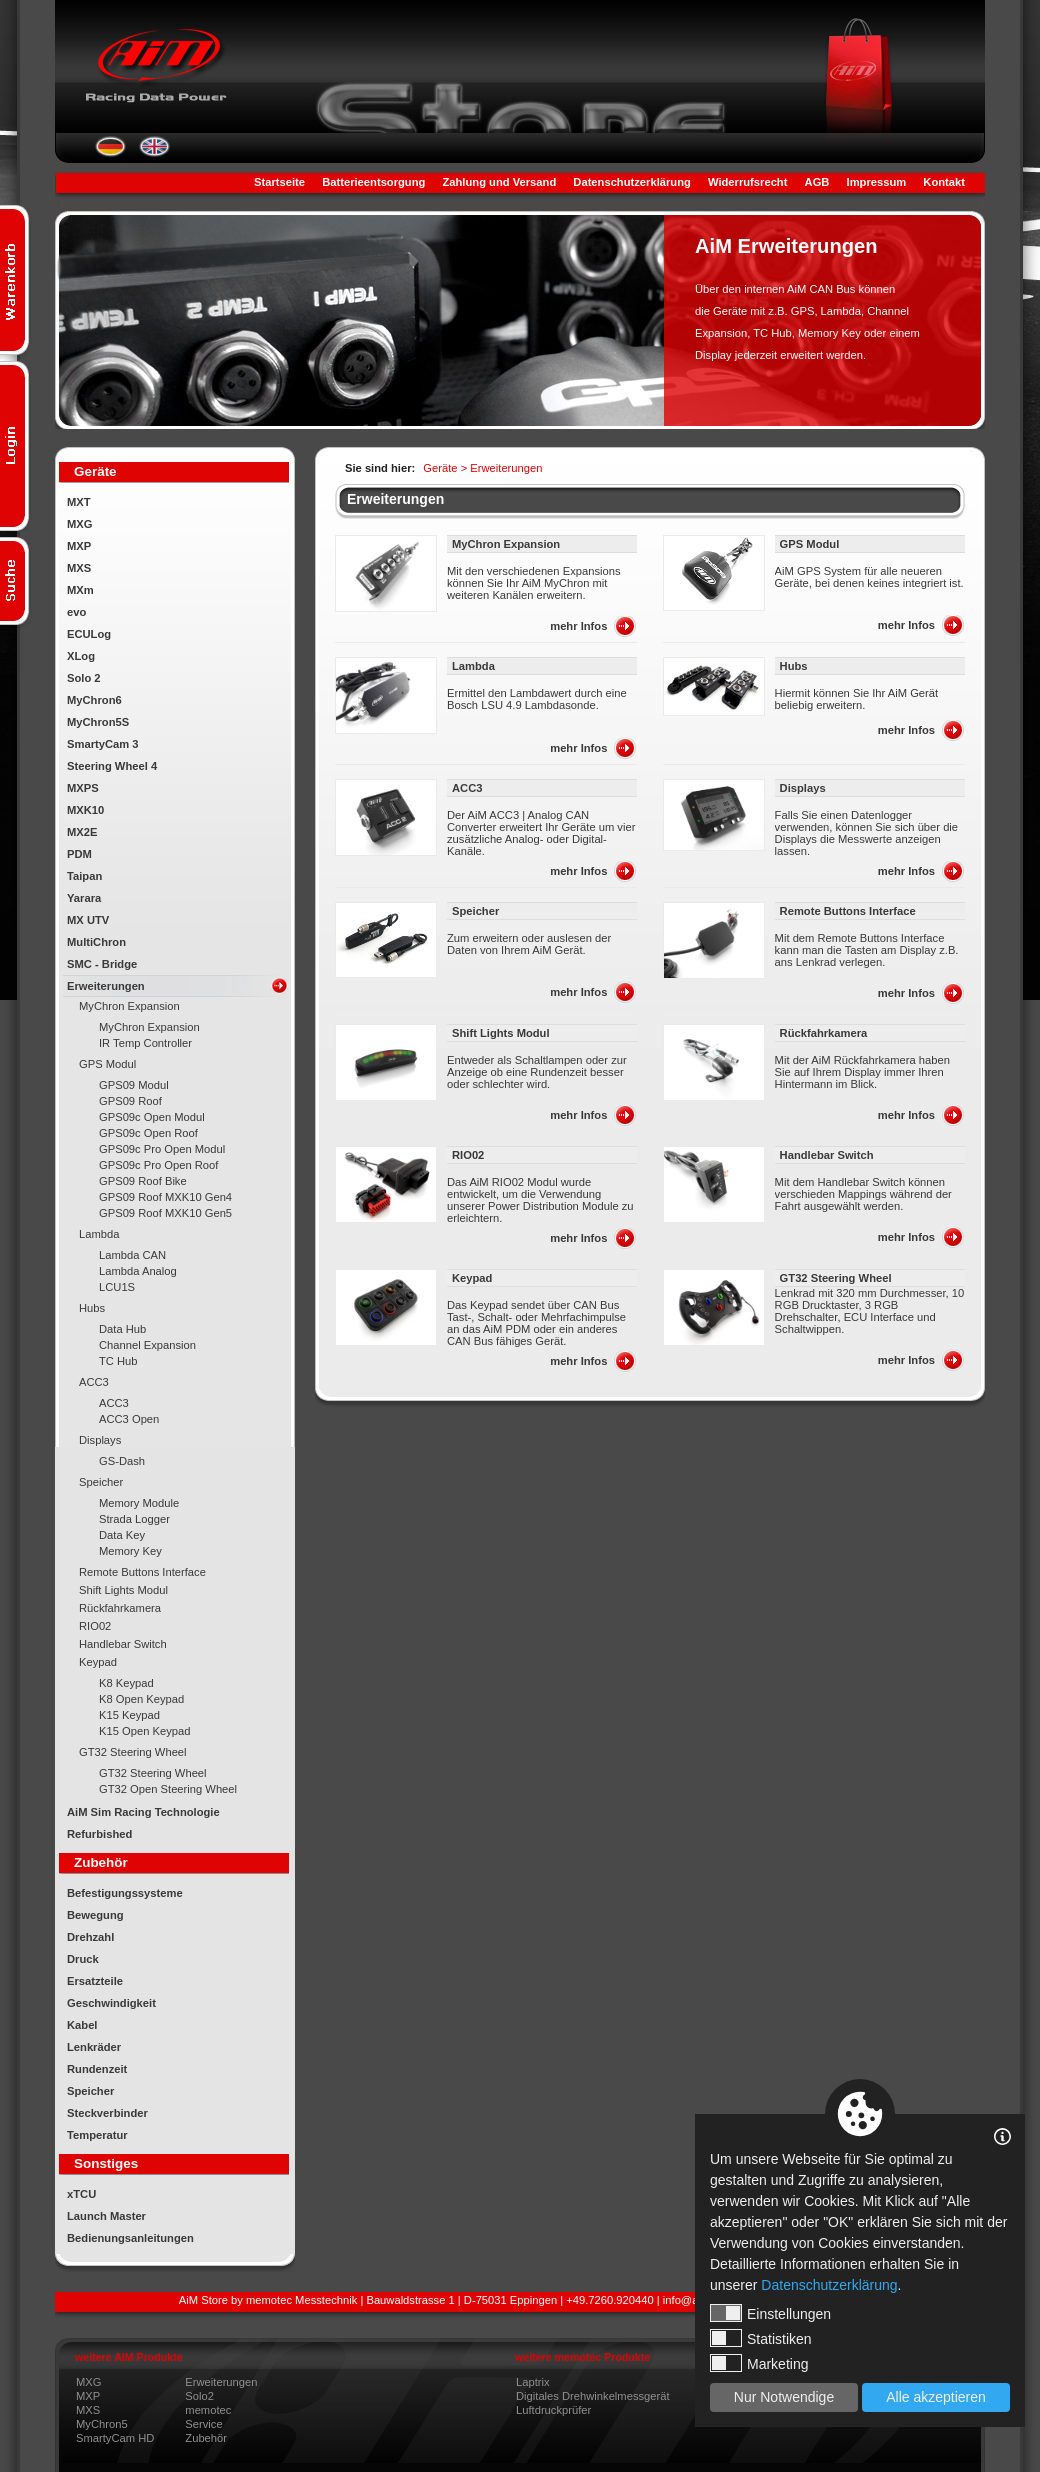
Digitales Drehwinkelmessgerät (593, 2396)
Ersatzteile (95, 1981)
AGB (817, 182)
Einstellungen (770, 2313)
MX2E (82, 832)
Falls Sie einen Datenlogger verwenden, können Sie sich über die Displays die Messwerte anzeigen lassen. (866, 833)
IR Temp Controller (145, 1043)
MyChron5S (98, 722)
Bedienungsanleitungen (130, 2238)
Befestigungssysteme (125, 1893)
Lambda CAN (132, 1255)
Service (203, 2424)
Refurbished (99, 1834)
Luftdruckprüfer (553, 2410)
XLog (81, 656)
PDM (79, 854)
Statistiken (761, 2338)
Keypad (98, 1662)
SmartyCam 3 (103, 744)
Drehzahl (90, 1937)
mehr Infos (578, 626)
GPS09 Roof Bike (143, 1181)
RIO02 (95, 1626)
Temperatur (97, 2135)
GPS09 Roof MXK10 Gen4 (165, 1197)
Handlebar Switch (123, 1644)
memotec (208, 2410)
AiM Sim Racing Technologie (143, 1812)
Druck (83, 1959)
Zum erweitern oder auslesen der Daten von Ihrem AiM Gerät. (529, 944)
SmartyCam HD (115, 2438)
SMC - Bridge (102, 964)
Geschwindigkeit (111, 2003)
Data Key (122, 1535)
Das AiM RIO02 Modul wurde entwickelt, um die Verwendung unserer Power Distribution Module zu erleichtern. (540, 1200)
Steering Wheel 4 (112, 766)
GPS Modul (107, 1064)
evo (76, 612)
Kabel (82, 2025)
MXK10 (85, 810)
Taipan (84, 876)
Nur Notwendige (784, 2397)
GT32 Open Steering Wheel (168, 1789)
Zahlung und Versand (499, 182)
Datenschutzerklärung (632, 182)
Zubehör (206, 2438)
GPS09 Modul (134, 1085)
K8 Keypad (126, 1683)
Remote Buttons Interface (142, 1572)
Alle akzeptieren (936, 2397)
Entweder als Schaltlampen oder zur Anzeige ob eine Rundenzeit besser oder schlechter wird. (537, 1072)
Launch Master (106, 2216)
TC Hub (118, 1361)
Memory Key (130, 1551)
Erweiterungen (106, 986)
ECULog (89, 634)
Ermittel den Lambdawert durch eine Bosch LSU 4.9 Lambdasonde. (537, 699)
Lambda (99, 1234)
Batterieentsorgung (373, 182)
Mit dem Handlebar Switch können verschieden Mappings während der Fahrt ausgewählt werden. (863, 1194)
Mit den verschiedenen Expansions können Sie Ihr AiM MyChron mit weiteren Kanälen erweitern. (534, 583)
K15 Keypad (129, 1715)
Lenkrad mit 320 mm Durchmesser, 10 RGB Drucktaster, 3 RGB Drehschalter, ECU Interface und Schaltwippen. (870, 1311)
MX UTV (88, 920)
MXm (80, 590)
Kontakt (944, 182)
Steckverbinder (107, 2113)
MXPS (83, 788)
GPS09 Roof (130, 1101)
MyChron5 (102, 2424)
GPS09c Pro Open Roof (158, 1165)
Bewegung (95, 1915)
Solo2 (199, 2396)
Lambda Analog (138, 1271)
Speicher (101, 1482)
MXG (79, 524)
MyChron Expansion (129, 1006)
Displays (100, 1440)
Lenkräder (94, 2047)
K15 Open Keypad (144, 1731)
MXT (79, 502)
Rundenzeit (97, 2069)
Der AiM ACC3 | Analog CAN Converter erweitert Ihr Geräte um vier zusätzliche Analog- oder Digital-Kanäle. (541, 833)
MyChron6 (94, 700)
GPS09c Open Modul (152, 1117)
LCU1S (117, 1287)
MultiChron (96, 942)
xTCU (81, 2194)
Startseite (279, 182)
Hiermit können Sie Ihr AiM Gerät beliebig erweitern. (857, 699)
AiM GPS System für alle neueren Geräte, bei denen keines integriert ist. (869, 577)
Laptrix (533, 2382)
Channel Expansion (147, 1345)
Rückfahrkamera (120, 1608)
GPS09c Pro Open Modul (162, 1149)
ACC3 (94, 1382)
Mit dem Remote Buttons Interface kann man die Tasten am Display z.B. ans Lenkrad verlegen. (867, 950)
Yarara (84, 898)
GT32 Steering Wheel (133, 1752)
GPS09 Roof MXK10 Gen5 (165, 1213)
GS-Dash (122, 1461)
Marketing (759, 2363)
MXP (79, 546)
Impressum (877, 182)
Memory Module (139, 1503)
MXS (79, 568)
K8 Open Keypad (141, 1699)
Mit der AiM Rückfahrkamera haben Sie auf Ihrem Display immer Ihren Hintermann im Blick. (862, 1072)
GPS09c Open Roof (148, 1133)
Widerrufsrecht (747, 182)
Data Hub (122, 1329)
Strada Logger (134, 1519)
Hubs (92, 1308)
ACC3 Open (129, 1419)
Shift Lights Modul (123, 1590)
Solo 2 (84, 678)
